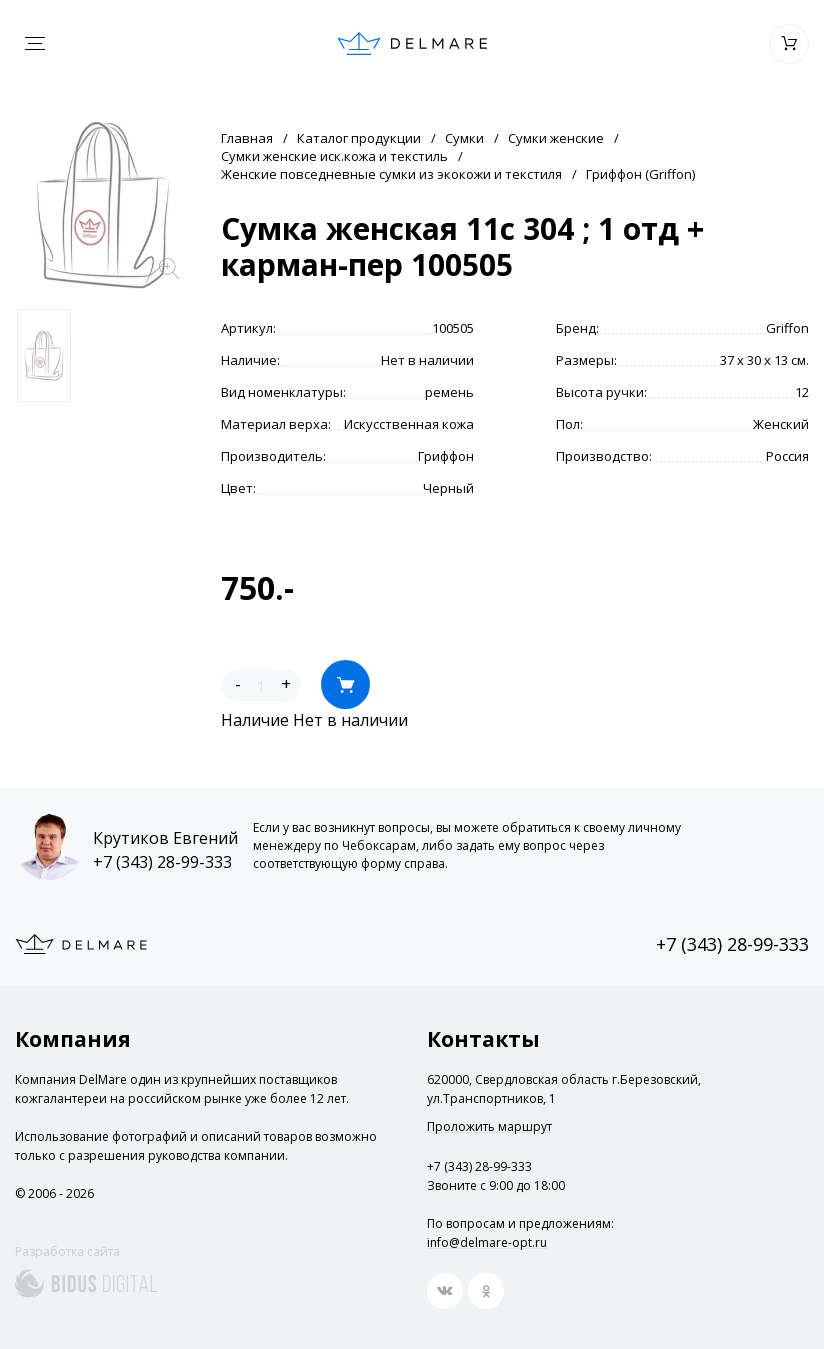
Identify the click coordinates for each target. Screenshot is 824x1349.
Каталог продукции (359, 138)
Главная (247, 138)
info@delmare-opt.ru (487, 1242)
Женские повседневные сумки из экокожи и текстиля (391, 174)
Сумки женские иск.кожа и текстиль (334, 156)
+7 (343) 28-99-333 (162, 862)
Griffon (787, 328)
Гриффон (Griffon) (640, 174)
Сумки (464, 138)
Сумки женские (556, 138)
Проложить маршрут (489, 1127)
